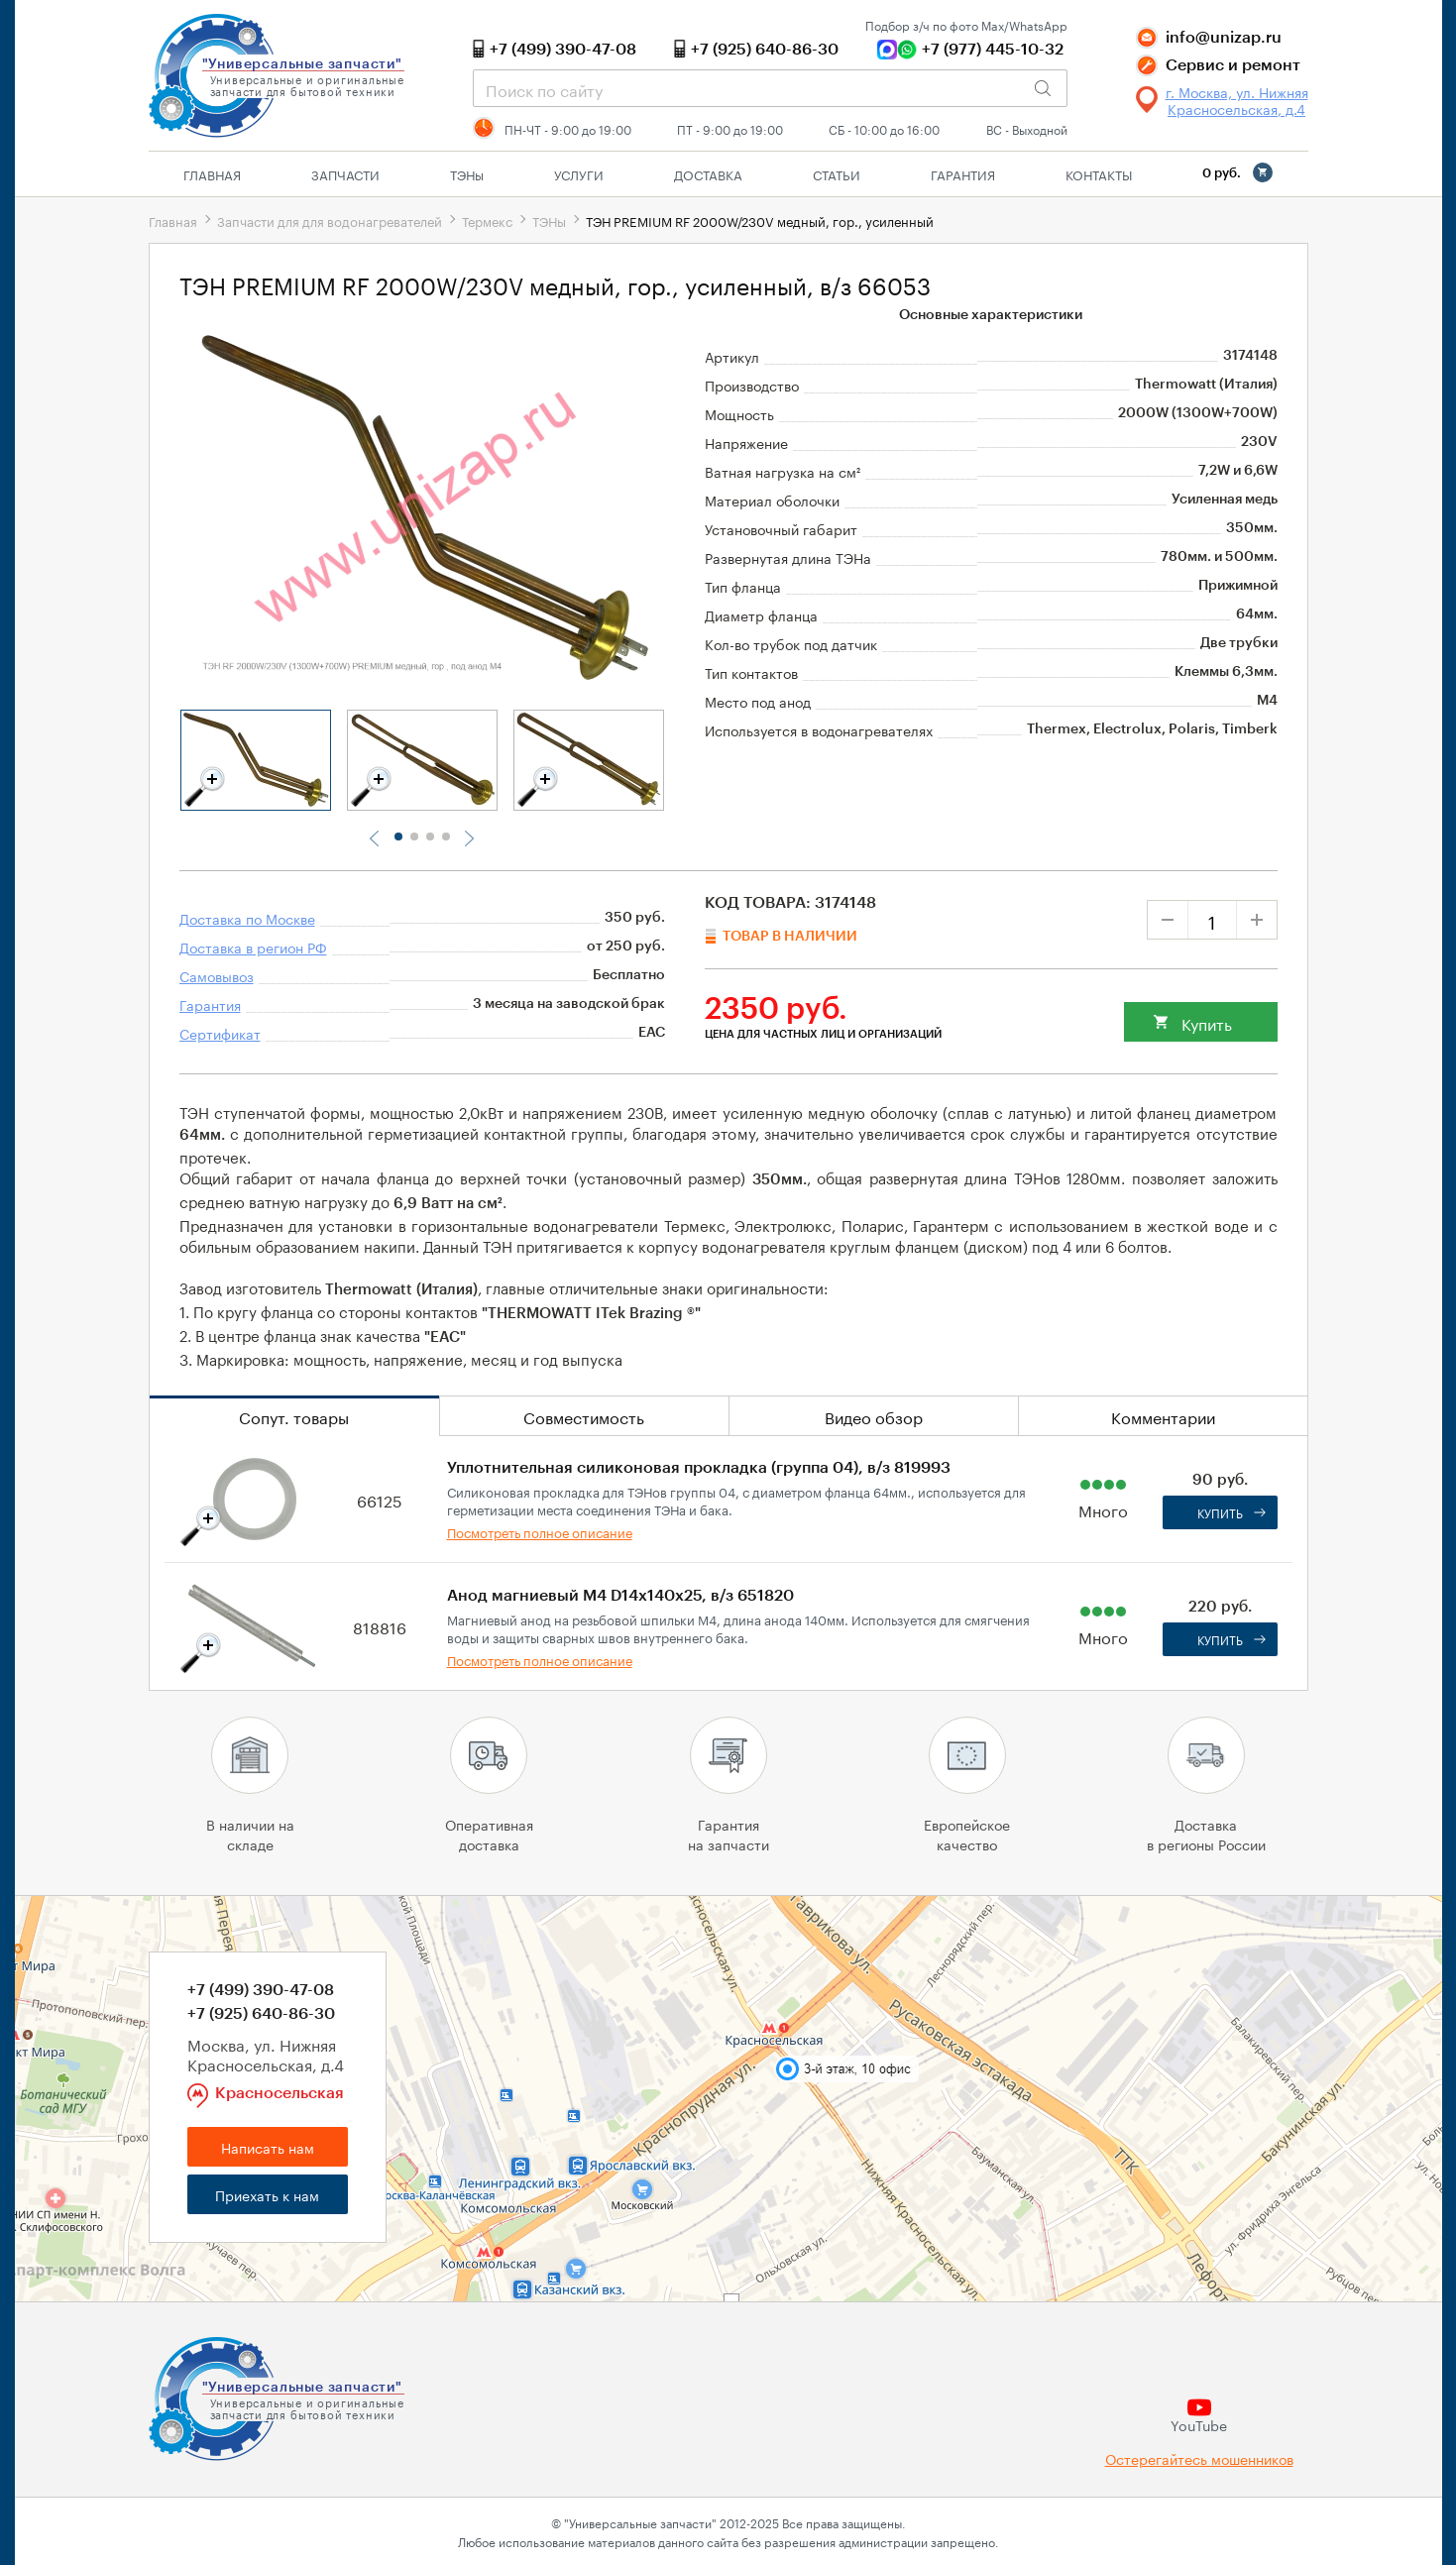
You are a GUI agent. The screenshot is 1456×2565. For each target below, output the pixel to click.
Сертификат (220, 1033)
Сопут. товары (294, 1415)
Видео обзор (874, 1415)
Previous (376, 838)
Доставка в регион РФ (253, 946)
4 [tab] (446, 836)
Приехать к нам (267, 2194)
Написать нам (267, 2147)
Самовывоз (216, 975)
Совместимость (583, 1415)
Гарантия (963, 173)
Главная (212, 173)
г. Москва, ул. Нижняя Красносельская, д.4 (1237, 100)
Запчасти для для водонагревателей (329, 220)
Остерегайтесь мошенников (1199, 2458)
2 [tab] (414, 836)
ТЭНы (549, 220)
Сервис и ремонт (1233, 65)
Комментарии (1163, 1415)
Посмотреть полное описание (539, 1531)
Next (469, 838)
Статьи (836, 173)
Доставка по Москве (247, 918)
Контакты (1098, 173)
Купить (1206, 1022)
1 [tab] (398, 836)
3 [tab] (430, 836)
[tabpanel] (255, 760)
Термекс (487, 220)
